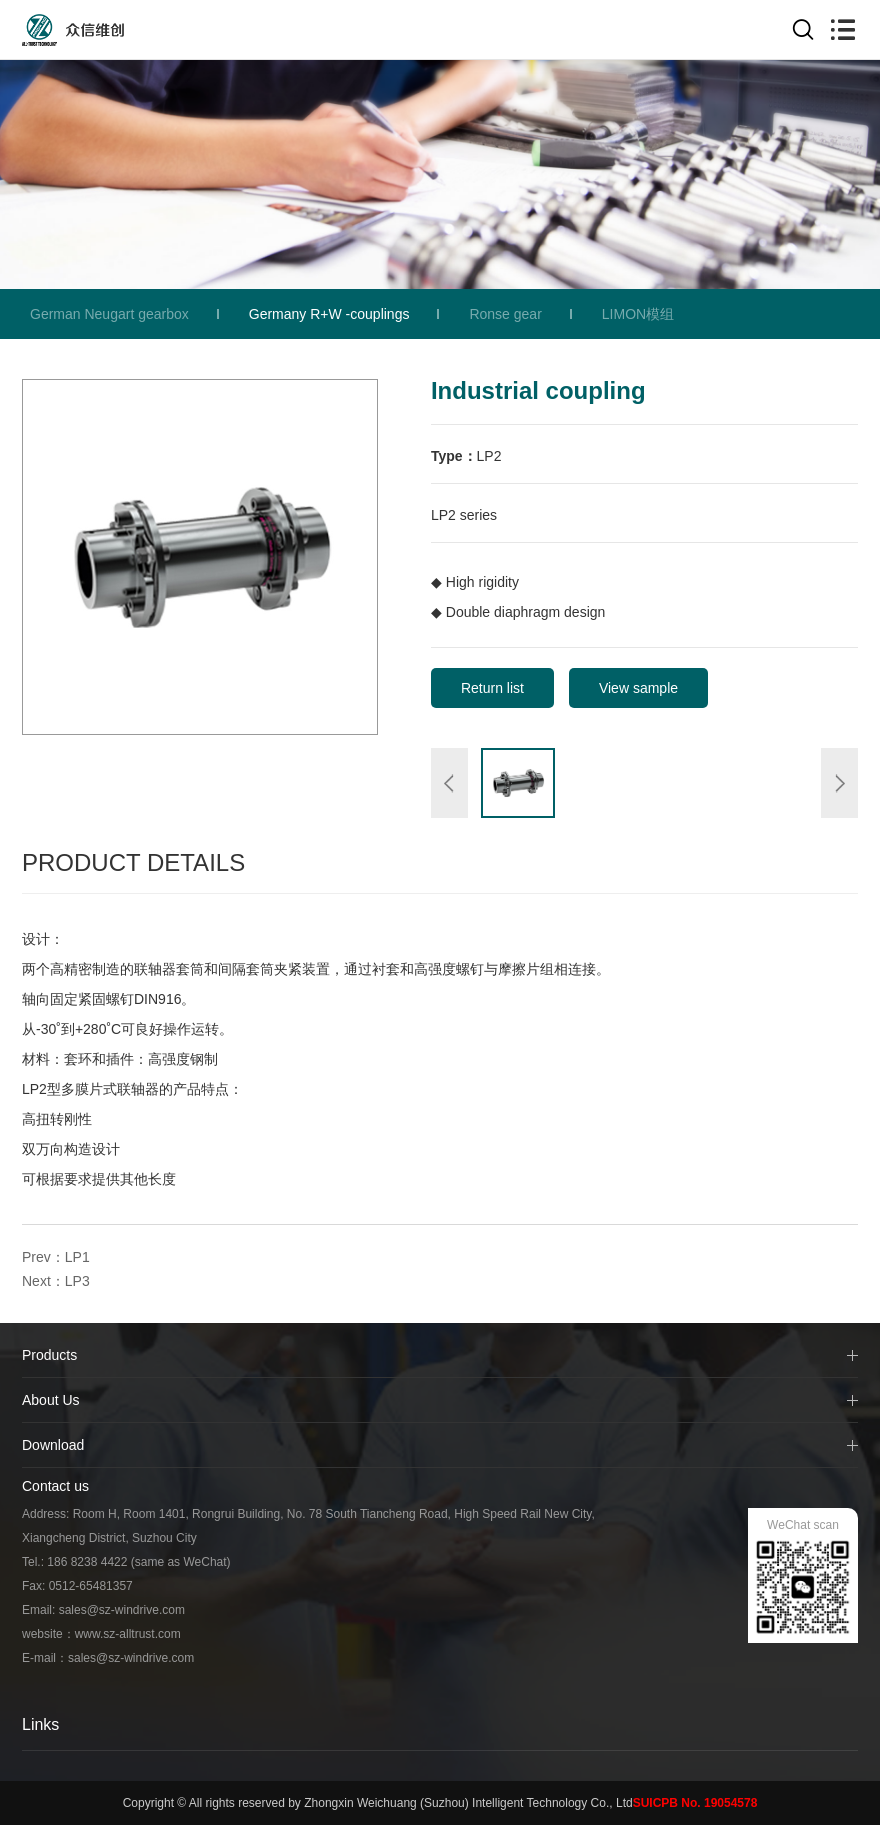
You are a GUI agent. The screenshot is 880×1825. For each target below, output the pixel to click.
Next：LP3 (56, 1281)
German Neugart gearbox (109, 314)
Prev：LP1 (56, 1257)
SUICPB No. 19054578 (695, 1803)
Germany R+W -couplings (329, 314)
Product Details (133, 862)
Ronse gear (505, 314)
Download (53, 1445)
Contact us (55, 1486)
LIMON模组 (638, 314)
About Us (51, 1400)
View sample (638, 688)
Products (49, 1355)
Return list (492, 688)
